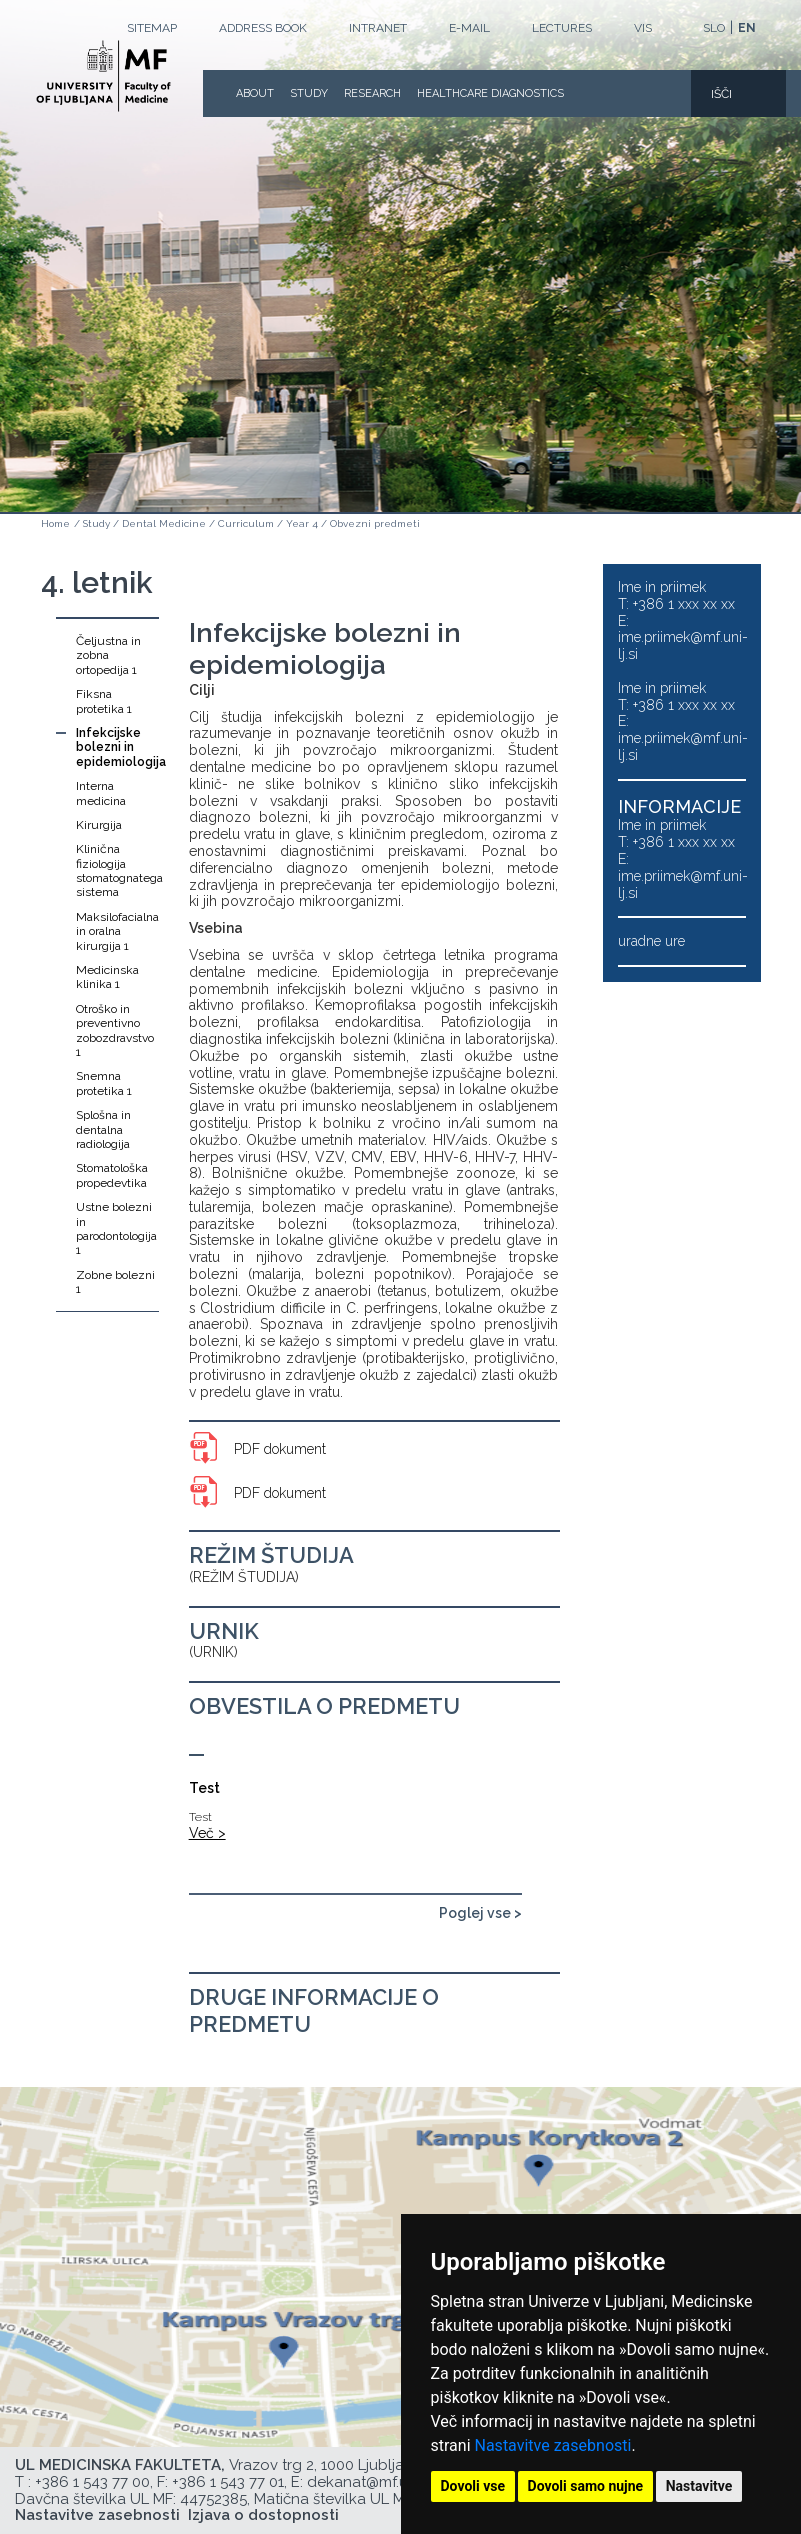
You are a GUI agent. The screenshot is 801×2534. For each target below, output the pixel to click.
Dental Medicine (164, 523)
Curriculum (246, 523)
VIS (643, 28)
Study (309, 93)
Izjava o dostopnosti (263, 2515)
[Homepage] (103, 76)
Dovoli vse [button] (473, 2486)
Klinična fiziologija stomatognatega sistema (117, 870)
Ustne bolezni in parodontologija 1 (116, 1228)
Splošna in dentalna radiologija (103, 1129)
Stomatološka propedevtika (112, 1175)
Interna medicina (101, 793)
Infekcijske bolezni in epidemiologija (117, 747)
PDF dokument (280, 1449)
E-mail (469, 28)
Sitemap (152, 28)
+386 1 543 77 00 (92, 2482)
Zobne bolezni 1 (115, 1282)
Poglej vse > (480, 1913)
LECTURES (562, 28)
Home (55, 523)
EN (747, 28)
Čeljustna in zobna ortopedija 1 (108, 655)
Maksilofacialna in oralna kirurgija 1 (117, 931)
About (255, 93)
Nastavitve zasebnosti (553, 2445)
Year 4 (302, 523)
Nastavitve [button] (699, 2486)
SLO (714, 28)
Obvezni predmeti (375, 523)
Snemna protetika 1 (104, 1083)
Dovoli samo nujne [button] (586, 2486)
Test (204, 1788)
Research (372, 93)
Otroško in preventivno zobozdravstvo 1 (115, 1030)
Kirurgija (99, 825)
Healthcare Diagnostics (490, 93)
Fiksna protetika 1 (104, 701)
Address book (263, 28)
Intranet (378, 28)
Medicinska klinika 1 (107, 977)
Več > (207, 1833)
